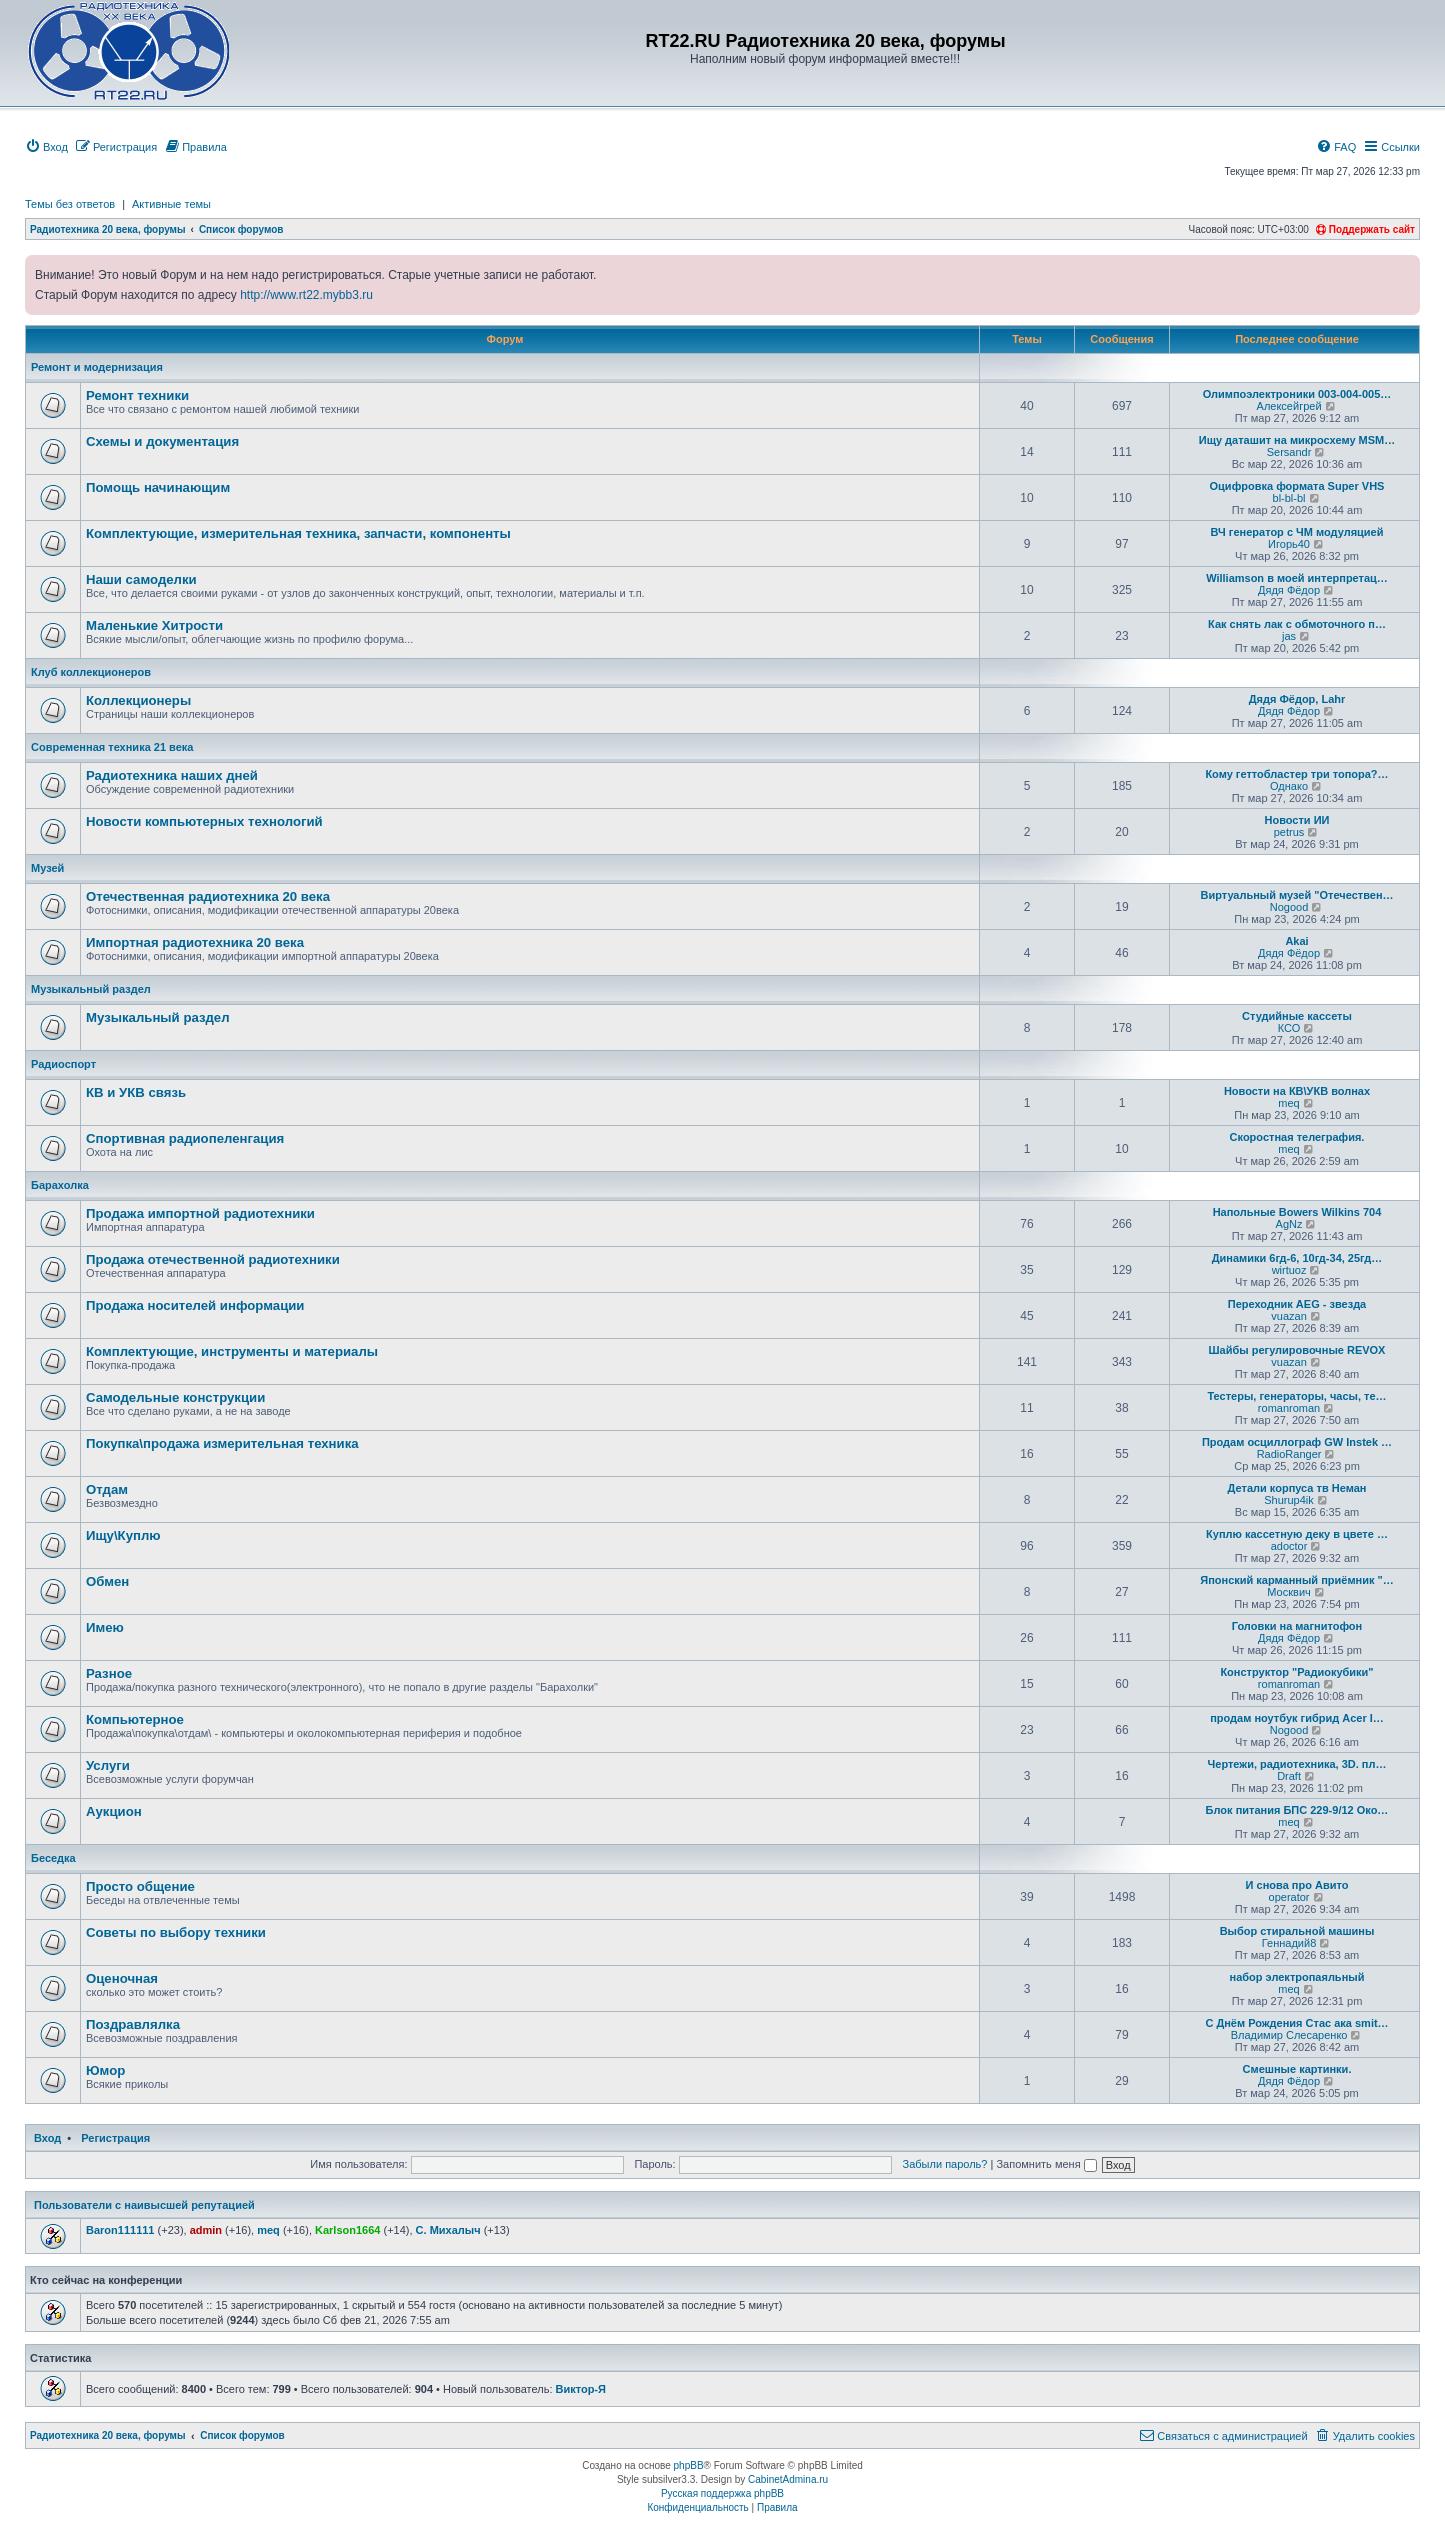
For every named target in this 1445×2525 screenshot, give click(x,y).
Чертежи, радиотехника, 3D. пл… (1297, 1764)
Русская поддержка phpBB (722, 2493)
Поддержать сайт (1365, 229)
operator (1289, 1897)
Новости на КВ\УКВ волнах (1297, 1091)
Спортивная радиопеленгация (185, 1138)
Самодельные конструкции (175, 1397)
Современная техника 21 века (112, 747)
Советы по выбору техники (176, 1932)
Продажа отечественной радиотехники (213, 1259)
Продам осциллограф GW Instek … (1297, 1442)
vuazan (1288, 1316)
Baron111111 (120, 2230)
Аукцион (114, 1811)
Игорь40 (1289, 544)
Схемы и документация (162, 441)
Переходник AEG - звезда (1297, 1304)
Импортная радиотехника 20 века (195, 942)
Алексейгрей (1289, 406)
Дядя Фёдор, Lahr (1297, 699)
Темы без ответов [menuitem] (70, 204)
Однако (1289, 786)
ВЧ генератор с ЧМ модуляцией (1297, 532)
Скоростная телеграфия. (1297, 1137)
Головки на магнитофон (1297, 1626)
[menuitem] (46, 147)
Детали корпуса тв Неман (1297, 1488)
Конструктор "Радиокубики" (1296, 1672)
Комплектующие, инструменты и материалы (232, 1351)
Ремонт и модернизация (97, 367)
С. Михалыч (448, 2230)
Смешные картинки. (1297, 2069)
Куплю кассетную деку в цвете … (1297, 1534)
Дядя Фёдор (1289, 590)
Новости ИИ (1297, 820)
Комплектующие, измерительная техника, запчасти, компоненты (298, 533)
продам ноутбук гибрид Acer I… (1297, 1718)
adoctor (1289, 1546)
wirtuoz (1289, 1270)
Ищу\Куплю (123, 1535)
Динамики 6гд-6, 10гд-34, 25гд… (1297, 1258)
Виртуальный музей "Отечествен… (1296, 895)
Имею (105, 1627)
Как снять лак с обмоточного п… (1297, 624)
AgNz (1289, 1224)
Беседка (53, 1858)
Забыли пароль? (945, 2164)
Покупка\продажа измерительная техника (222, 1443)
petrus (1289, 832)
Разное (109, 1673)
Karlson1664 (347, 2230)
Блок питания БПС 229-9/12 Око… (1297, 1810)
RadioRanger (1289, 1454)
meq (1288, 1103)
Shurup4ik (1289, 1500)
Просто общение (140, 1886)
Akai (1296, 941)
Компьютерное (135, 1719)
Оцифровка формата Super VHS (1297, 486)
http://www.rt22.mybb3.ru (306, 295)
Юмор (105, 2070)
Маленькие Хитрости (154, 625)
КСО (1289, 1028)
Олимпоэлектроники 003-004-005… (1297, 394)
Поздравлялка (133, 2024)
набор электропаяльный (1297, 1977)
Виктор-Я (580, 2389)
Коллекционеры (138, 700)
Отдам (107, 1489)
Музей (47, 868)
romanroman (1289, 1408)
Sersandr (1289, 452)
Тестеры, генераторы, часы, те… (1296, 1396)
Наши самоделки (141, 579)
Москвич (1288, 1592)
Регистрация (115, 2138)
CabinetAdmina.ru (788, 2479)
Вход (47, 2138)
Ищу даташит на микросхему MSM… (1297, 440)
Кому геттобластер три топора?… (1296, 774)
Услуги (108, 1765)
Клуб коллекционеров (91, 672)
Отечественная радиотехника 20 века (208, 896)
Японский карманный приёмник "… (1297, 1580)
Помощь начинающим (158, 487)
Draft (1289, 1776)
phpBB (689, 2465)
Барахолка (60, 1185)
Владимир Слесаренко (1289, 2035)
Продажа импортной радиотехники (200, 1213)
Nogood (1289, 907)
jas (1289, 636)
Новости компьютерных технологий (204, 821)
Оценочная (122, 1978)
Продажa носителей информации (195, 1305)
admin (206, 2230)
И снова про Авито (1297, 1885)
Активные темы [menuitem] (171, 204)
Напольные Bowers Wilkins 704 (1297, 1212)
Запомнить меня (1046, 2164)
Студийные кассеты (1297, 1016)
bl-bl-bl (1289, 498)
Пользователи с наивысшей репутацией (144, 2205)
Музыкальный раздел (91, 989)
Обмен (107, 1581)
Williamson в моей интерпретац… (1297, 578)
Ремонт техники (137, 395)
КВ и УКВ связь (136, 1092)
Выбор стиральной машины (1297, 1931)
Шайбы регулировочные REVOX (1297, 1350)
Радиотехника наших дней (172, 775)
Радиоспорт (63, 1064)
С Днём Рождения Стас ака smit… (1296, 2023)
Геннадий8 (1289, 1943)
